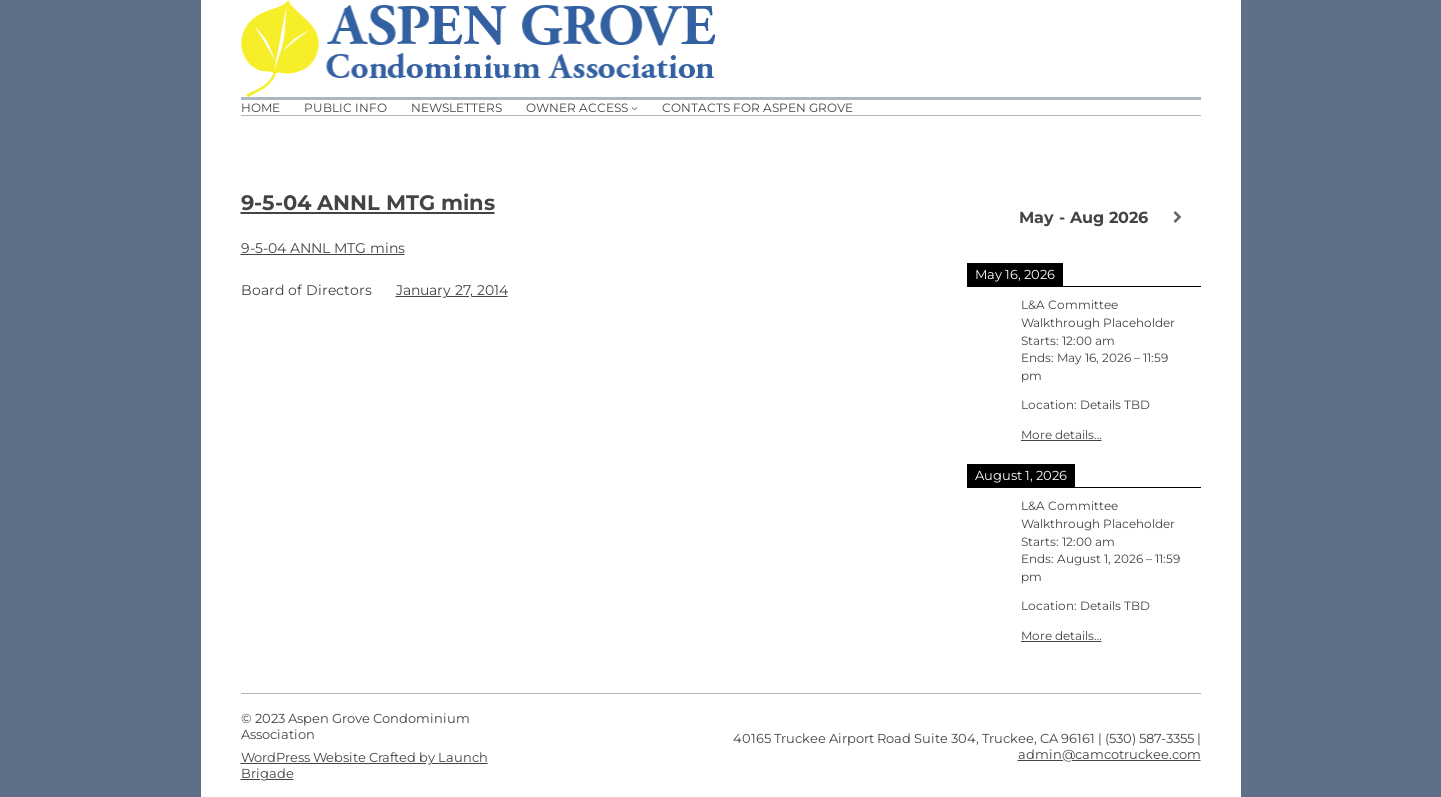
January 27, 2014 (452, 290)
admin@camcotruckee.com (1109, 754)
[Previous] (990, 216)
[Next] (1177, 217)
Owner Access (577, 107)
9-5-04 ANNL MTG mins (368, 202)
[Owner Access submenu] (634, 107)
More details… (1061, 435)
